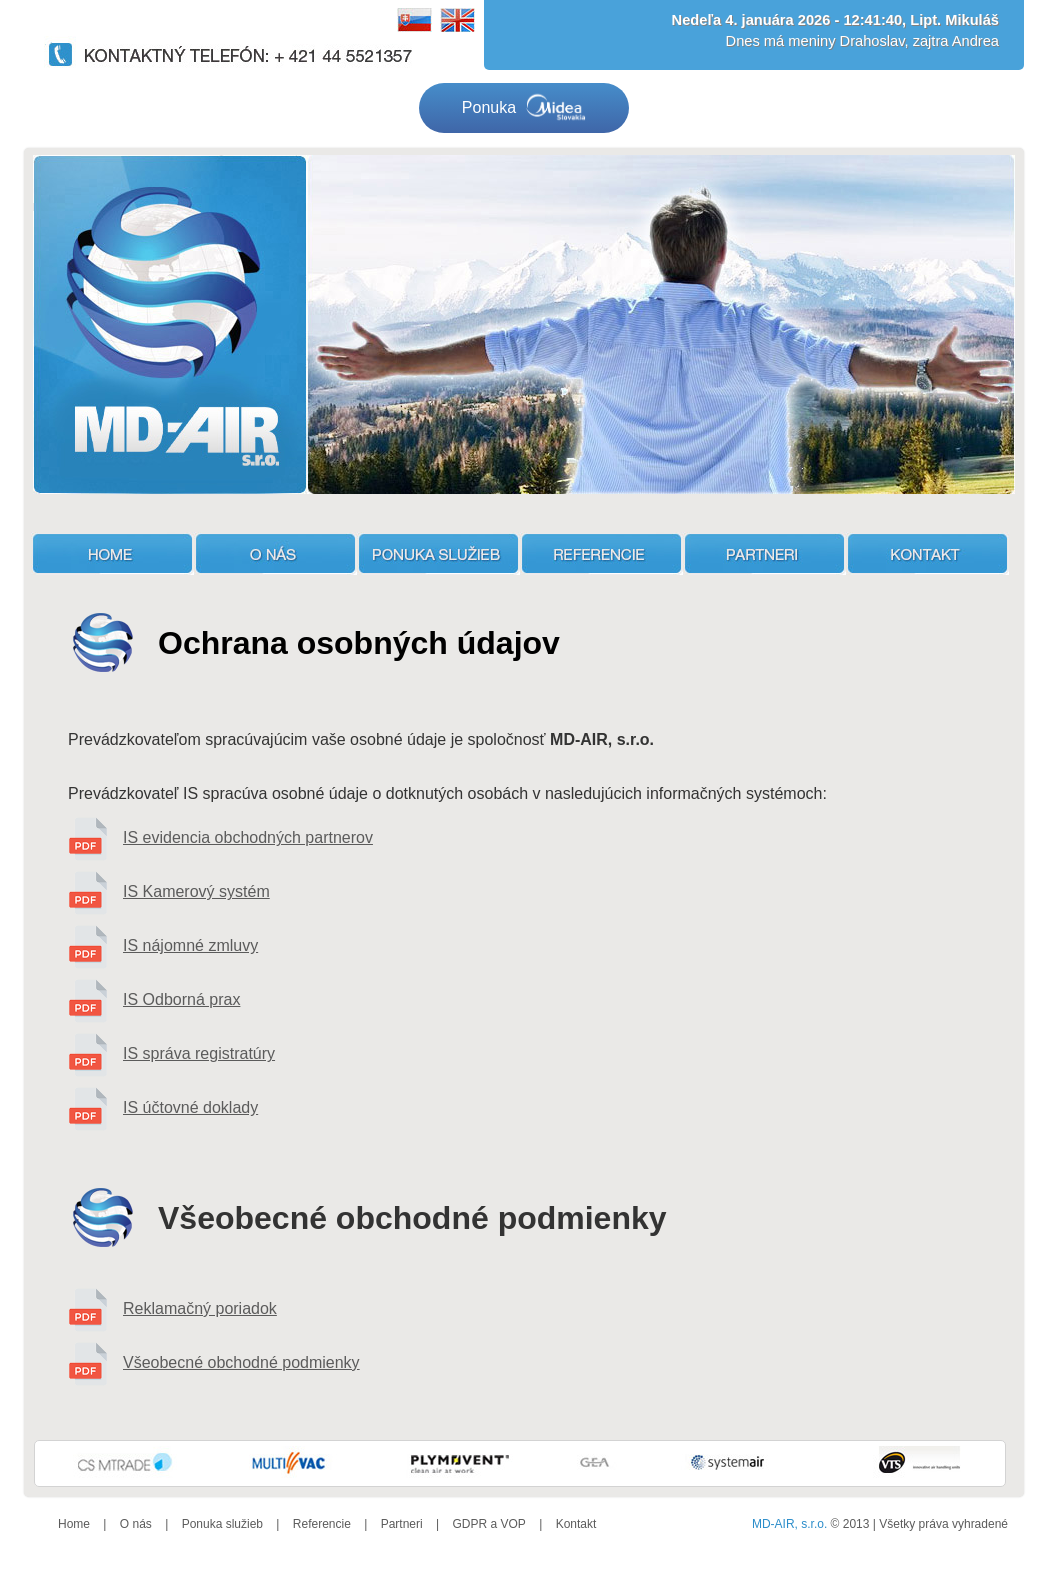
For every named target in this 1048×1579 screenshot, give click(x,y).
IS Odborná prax (181, 999)
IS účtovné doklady (190, 1107)
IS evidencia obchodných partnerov (248, 837)
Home (74, 1524)
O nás (136, 1524)
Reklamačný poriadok (200, 1308)
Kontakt (576, 1524)
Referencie (322, 1524)
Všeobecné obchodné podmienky (241, 1362)
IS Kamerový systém (196, 891)
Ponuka (524, 108)
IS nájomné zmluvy (190, 945)
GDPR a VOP (488, 1524)
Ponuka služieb (222, 1524)
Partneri (402, 1524)
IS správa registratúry (199, 1053)
